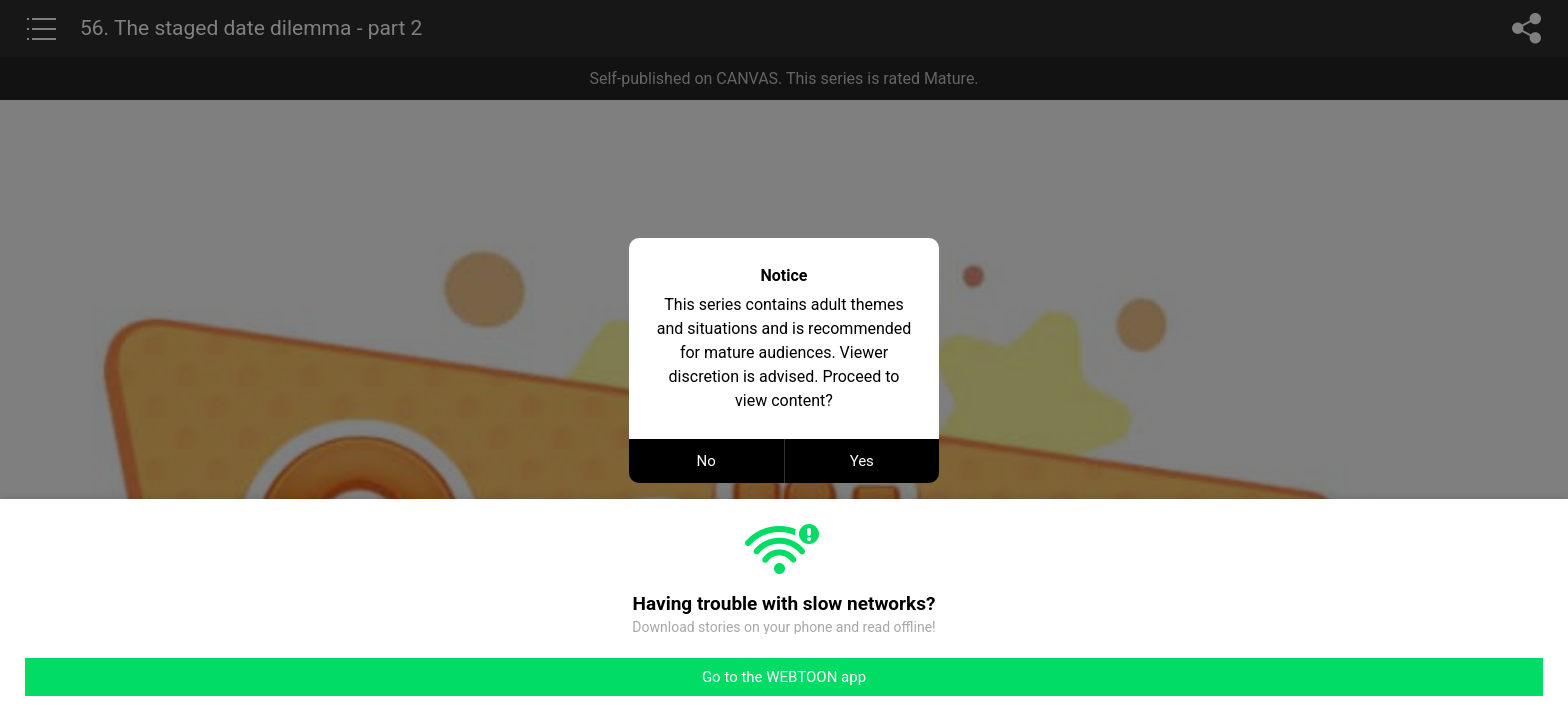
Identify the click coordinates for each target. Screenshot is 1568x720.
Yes (862, 461)
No (706, 461)
